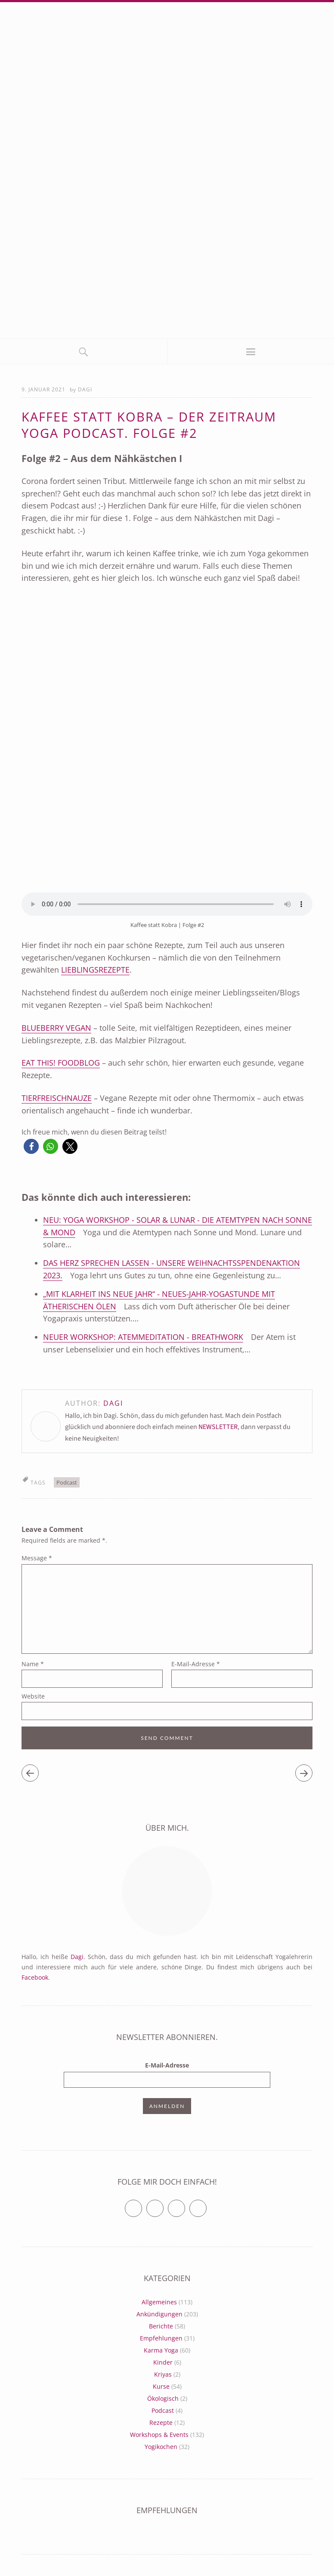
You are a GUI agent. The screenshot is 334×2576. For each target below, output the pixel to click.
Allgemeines (159, 2302)
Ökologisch (163, 2398)
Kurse (161, 2386)
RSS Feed (206, 2205)
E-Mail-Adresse (195, 1664)
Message (37, 1558)
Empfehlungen (161, 2338)
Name (33, 1664)
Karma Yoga (161, 2350)
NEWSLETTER (218, 1427)
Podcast (66, 1482)
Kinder (163, 2362)
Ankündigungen (159, 2314)
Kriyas (163, 2374)
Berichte (161, 2326)
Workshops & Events (159, 2434)
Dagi (85, 389)
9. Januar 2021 (43, 389)
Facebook (35, 1977)
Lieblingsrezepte (95, 969)
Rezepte (161, 2422)
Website (33, 1696)
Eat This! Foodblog (61, 1062)
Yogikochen (161, 2447)
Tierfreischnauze (57, 1098)
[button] (31, 1146)
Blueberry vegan (56, 1028)
